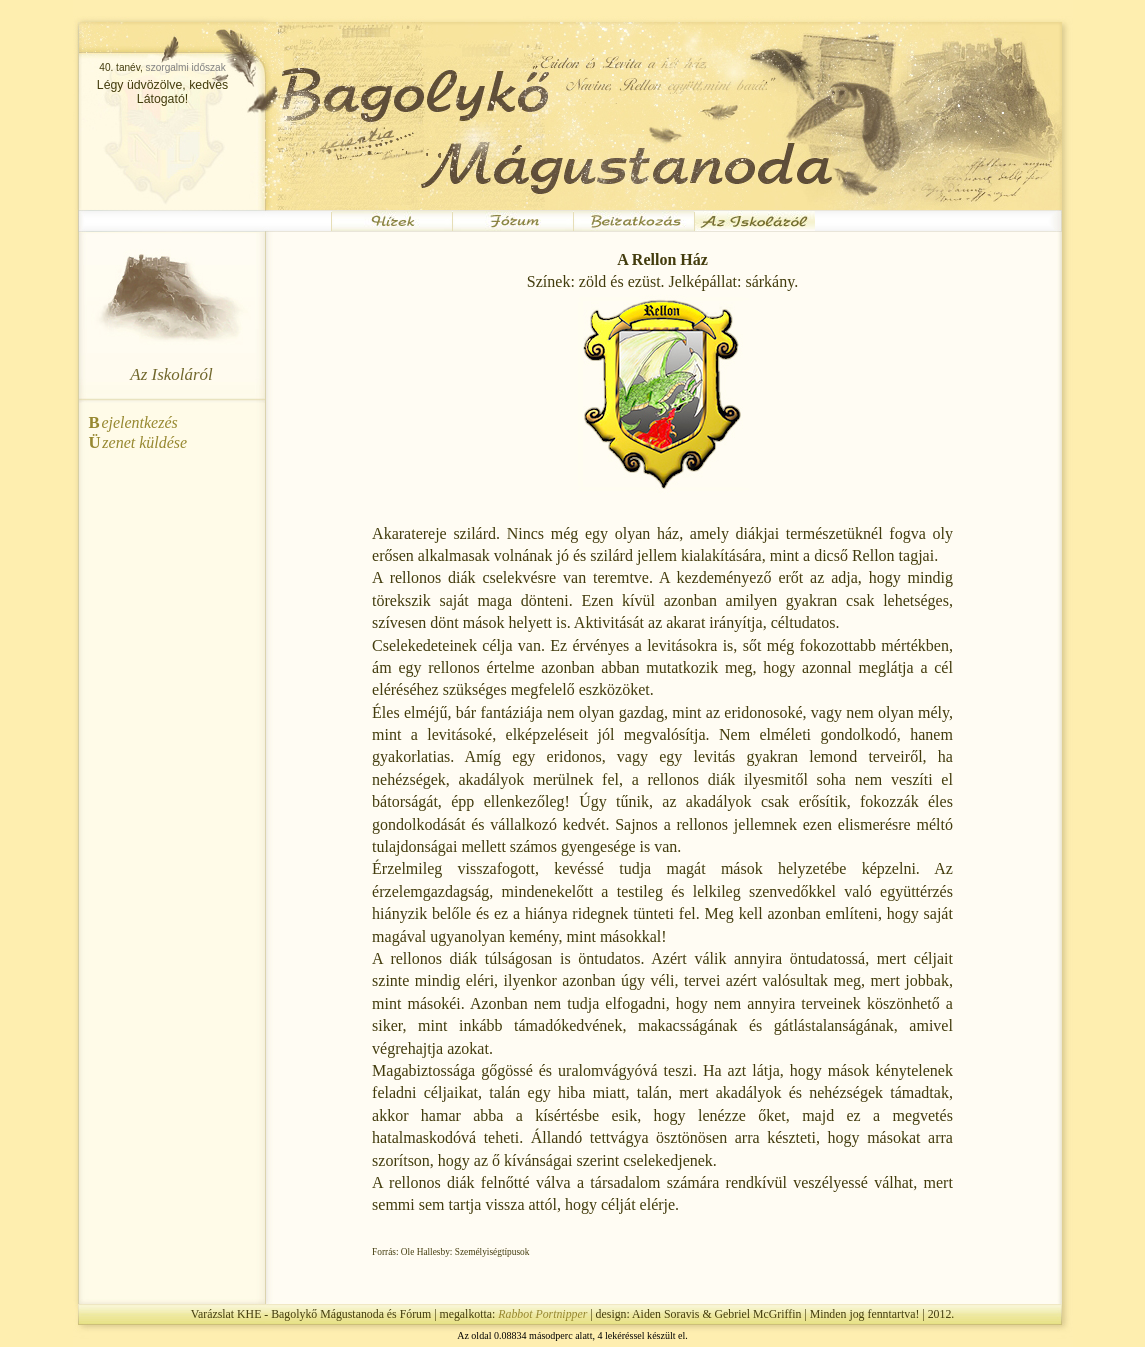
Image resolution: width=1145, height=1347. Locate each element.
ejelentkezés (133, 422)
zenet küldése (138, 442)
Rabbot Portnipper (542, 1314)
